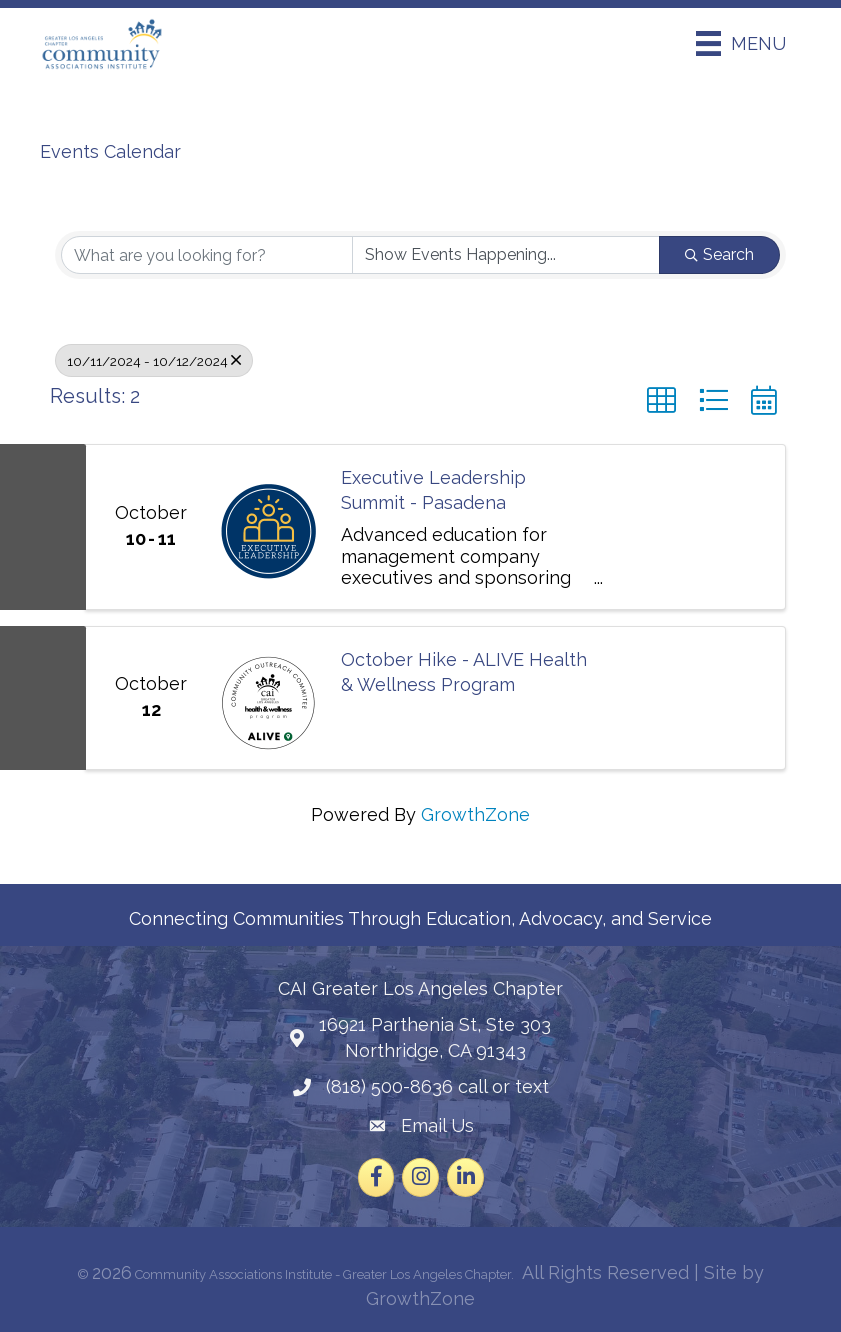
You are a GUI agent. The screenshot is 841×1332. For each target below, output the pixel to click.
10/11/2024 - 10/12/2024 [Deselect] (154, 360)
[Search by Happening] (506, 255)
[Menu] (741, 43)
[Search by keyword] (207, 255)
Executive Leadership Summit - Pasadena (433, 490)
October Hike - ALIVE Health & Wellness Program (464, 672)
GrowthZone (475, 814)
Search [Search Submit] (719, 254)
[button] (661, 400)
